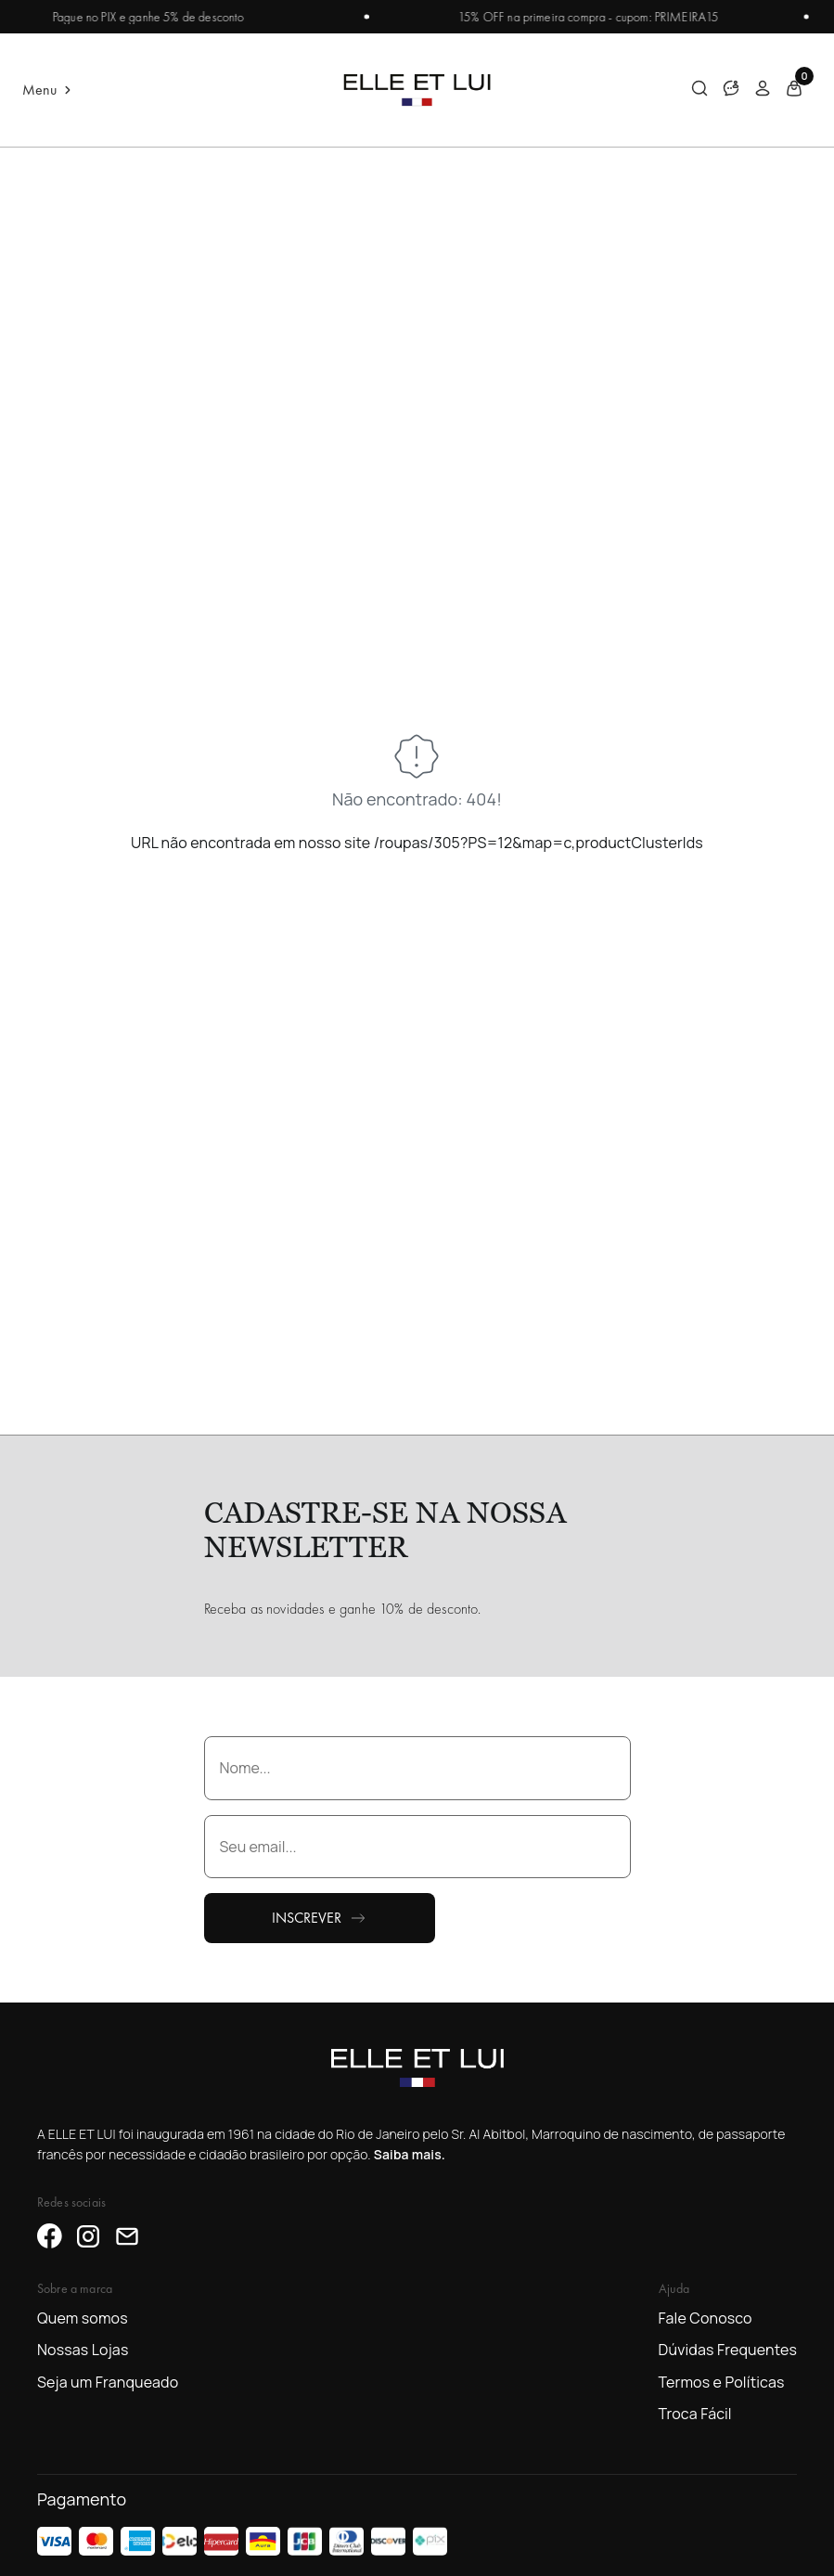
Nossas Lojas (82, 2349)
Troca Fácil (695, 2413)
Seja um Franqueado (107, 2382)
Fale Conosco (705, 2318)
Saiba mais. (409, 2154)
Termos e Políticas (722, 2382)
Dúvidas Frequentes (728, 2349)
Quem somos (82, 2318)
